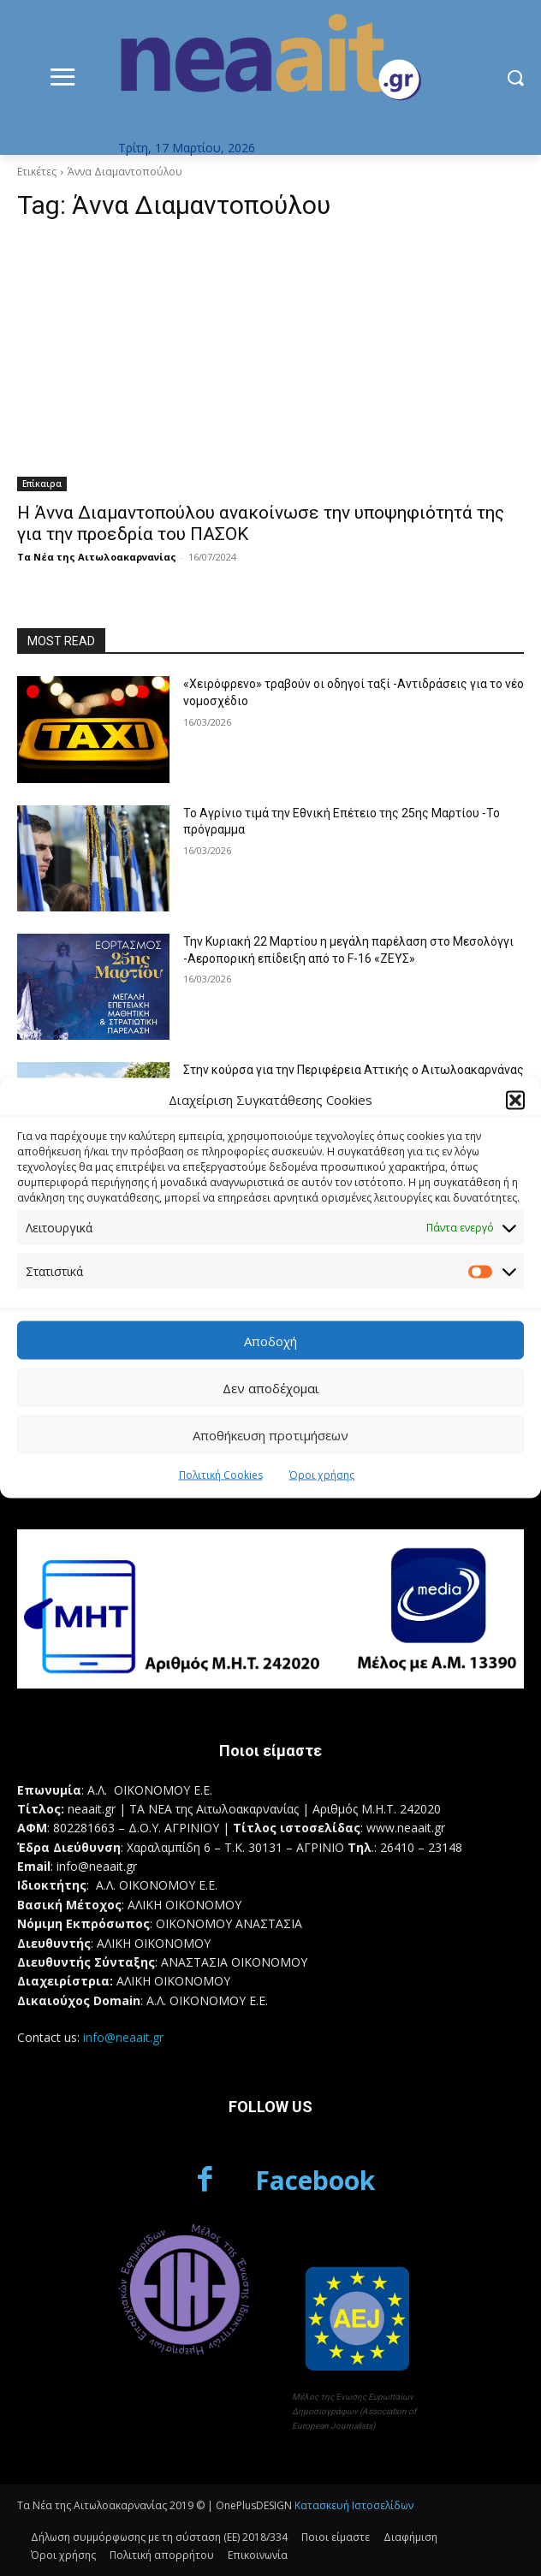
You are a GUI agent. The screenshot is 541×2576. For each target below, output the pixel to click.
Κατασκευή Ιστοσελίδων (353, 2505)
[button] (515, 1099)
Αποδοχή (270, 1340)
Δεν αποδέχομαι (271, 1387)
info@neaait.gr (123, 2037)
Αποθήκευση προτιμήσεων (270, 1434)
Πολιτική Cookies (221, 1475)
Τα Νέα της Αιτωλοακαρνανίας (96, 556)
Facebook (315, 2180)
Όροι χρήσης (321, 1475)
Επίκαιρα (42, 484)
